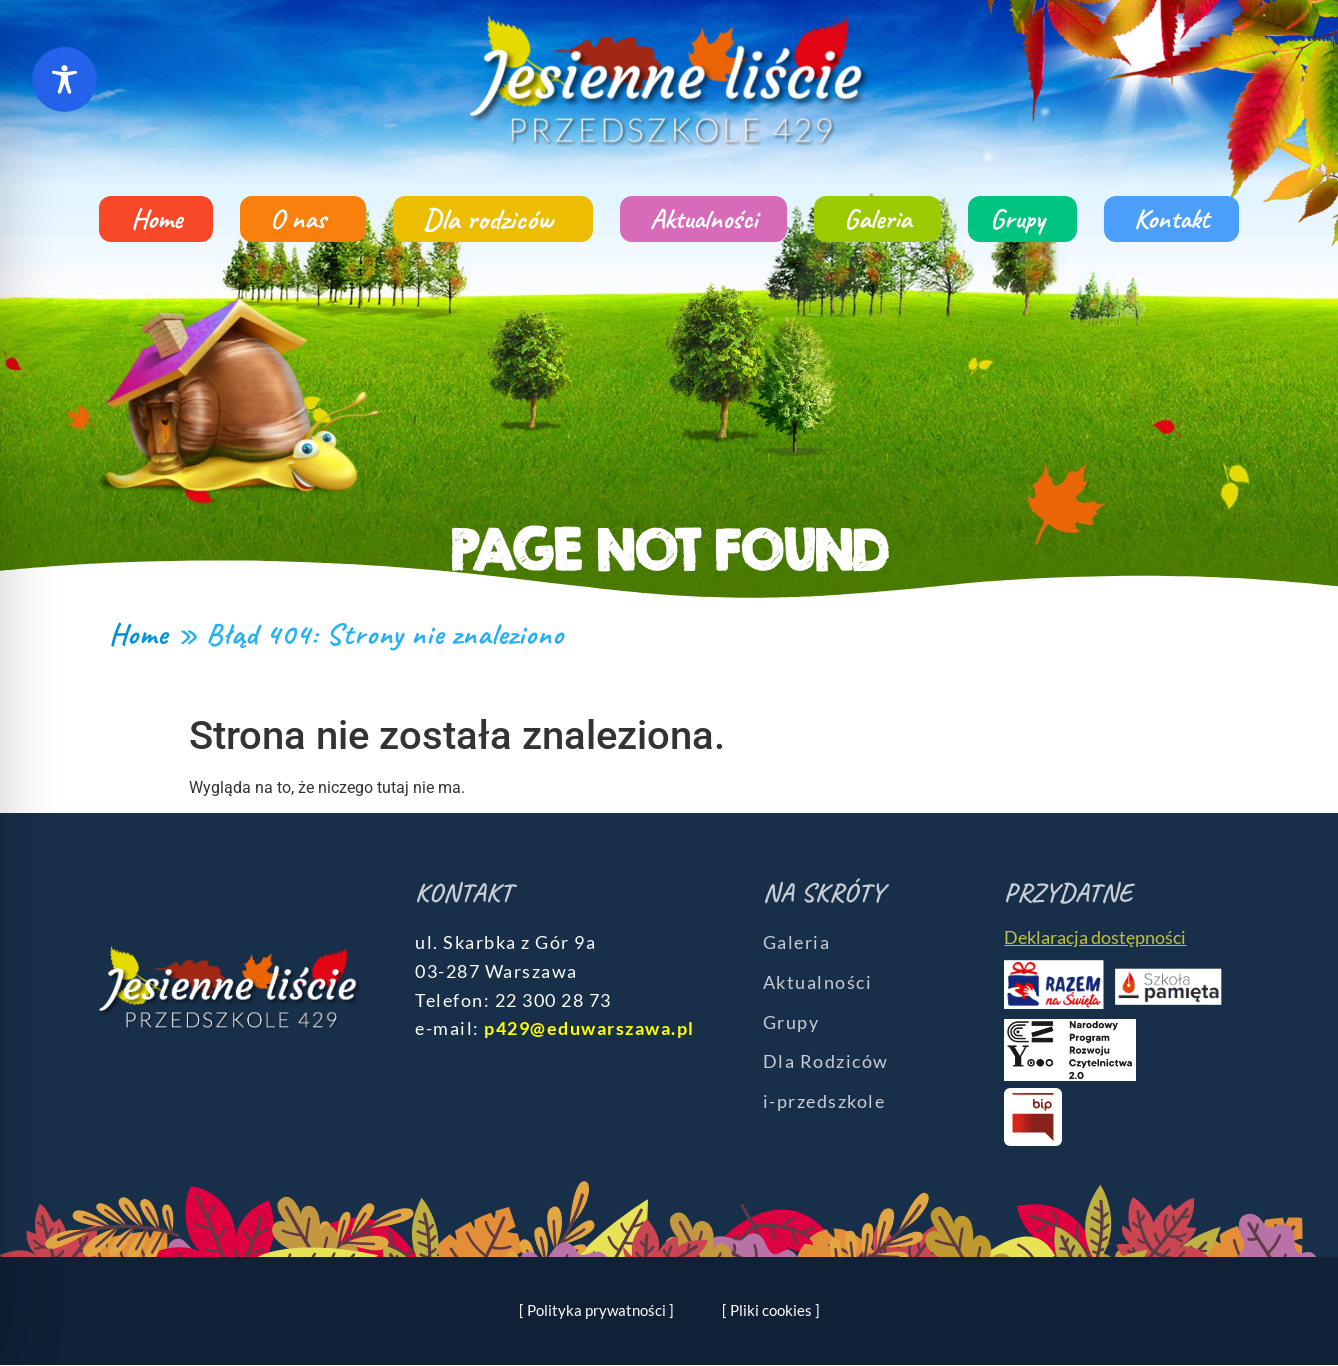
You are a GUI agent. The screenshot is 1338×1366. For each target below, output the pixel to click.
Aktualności (703, 218)
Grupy (1022, 218)
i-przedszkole (824, 1101)
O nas (303, 218)
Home (156, 218)
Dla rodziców (493, 219)
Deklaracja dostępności (1095, 937)
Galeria (877, 218)
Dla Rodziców (826, 1061)
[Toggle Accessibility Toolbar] (64, 79)
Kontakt (1171, 218)
